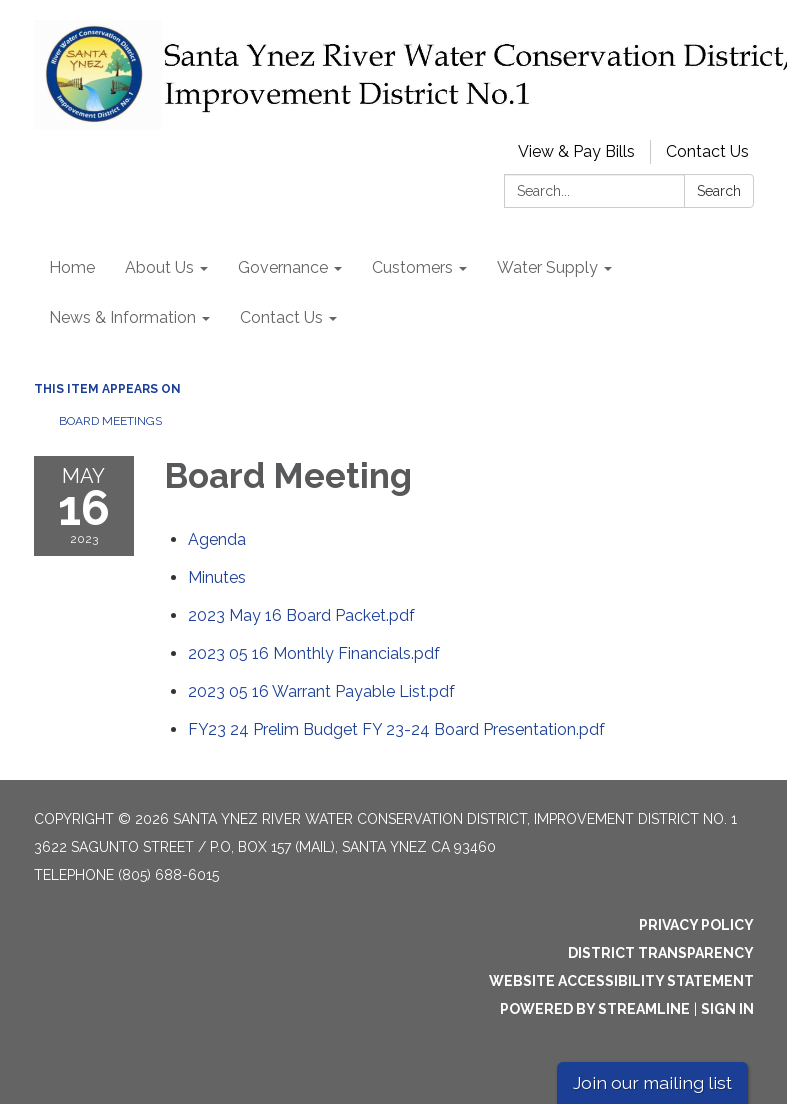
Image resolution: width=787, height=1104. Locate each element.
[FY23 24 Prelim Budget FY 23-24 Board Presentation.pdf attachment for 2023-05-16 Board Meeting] (396, 729)
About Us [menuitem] (159, 267)
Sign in (727, 1009)
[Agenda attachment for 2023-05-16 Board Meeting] (217, 539)
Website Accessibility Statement (621, 981)
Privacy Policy (696, 925)
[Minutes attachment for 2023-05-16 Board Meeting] (217, 577)
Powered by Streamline (595, 1009)
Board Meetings (110, 421)
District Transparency (661, 953)
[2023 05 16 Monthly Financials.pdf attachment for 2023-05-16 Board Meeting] (314, 653)
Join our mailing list (652, 1082)
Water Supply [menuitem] (547, 267)
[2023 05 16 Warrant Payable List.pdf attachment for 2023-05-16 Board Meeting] (321, 691)
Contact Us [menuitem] (281, 317)
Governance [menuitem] (283, 267)
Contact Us (707, 151)
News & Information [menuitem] (122, 317)
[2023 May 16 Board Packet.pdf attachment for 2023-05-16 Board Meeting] (301, 615)
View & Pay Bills (576, 151)
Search (719, 191)
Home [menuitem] (72, 267)
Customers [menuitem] (412, 267)
